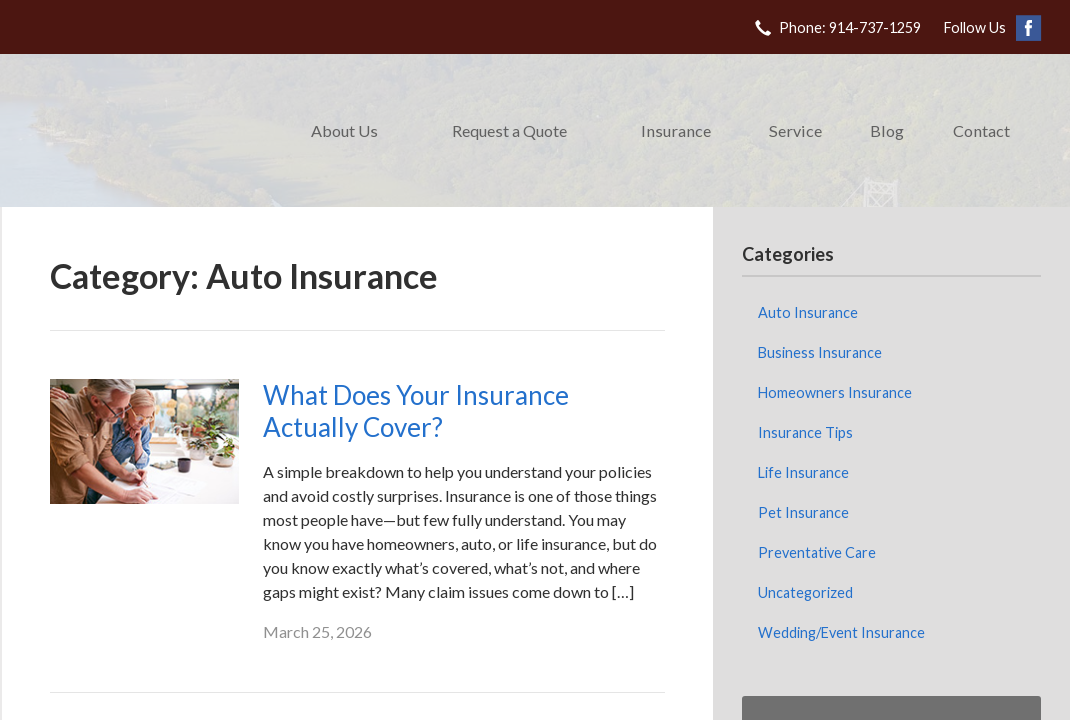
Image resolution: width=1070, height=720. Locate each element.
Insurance (676, 130)
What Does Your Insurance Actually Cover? (416, 411)
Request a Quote (509, 130)
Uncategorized (805, 592)
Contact (981, 130)
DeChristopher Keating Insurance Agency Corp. (142, 130)
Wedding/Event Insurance (841, 632)
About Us (344, 130)
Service (795, 130)
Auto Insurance (808, 312)
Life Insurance (803, 472)
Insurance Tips (805, 432)
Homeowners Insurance (835, 392)
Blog (887, 130)
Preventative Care (817, 552)
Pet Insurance (803, 512)
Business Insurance (820, 352)
